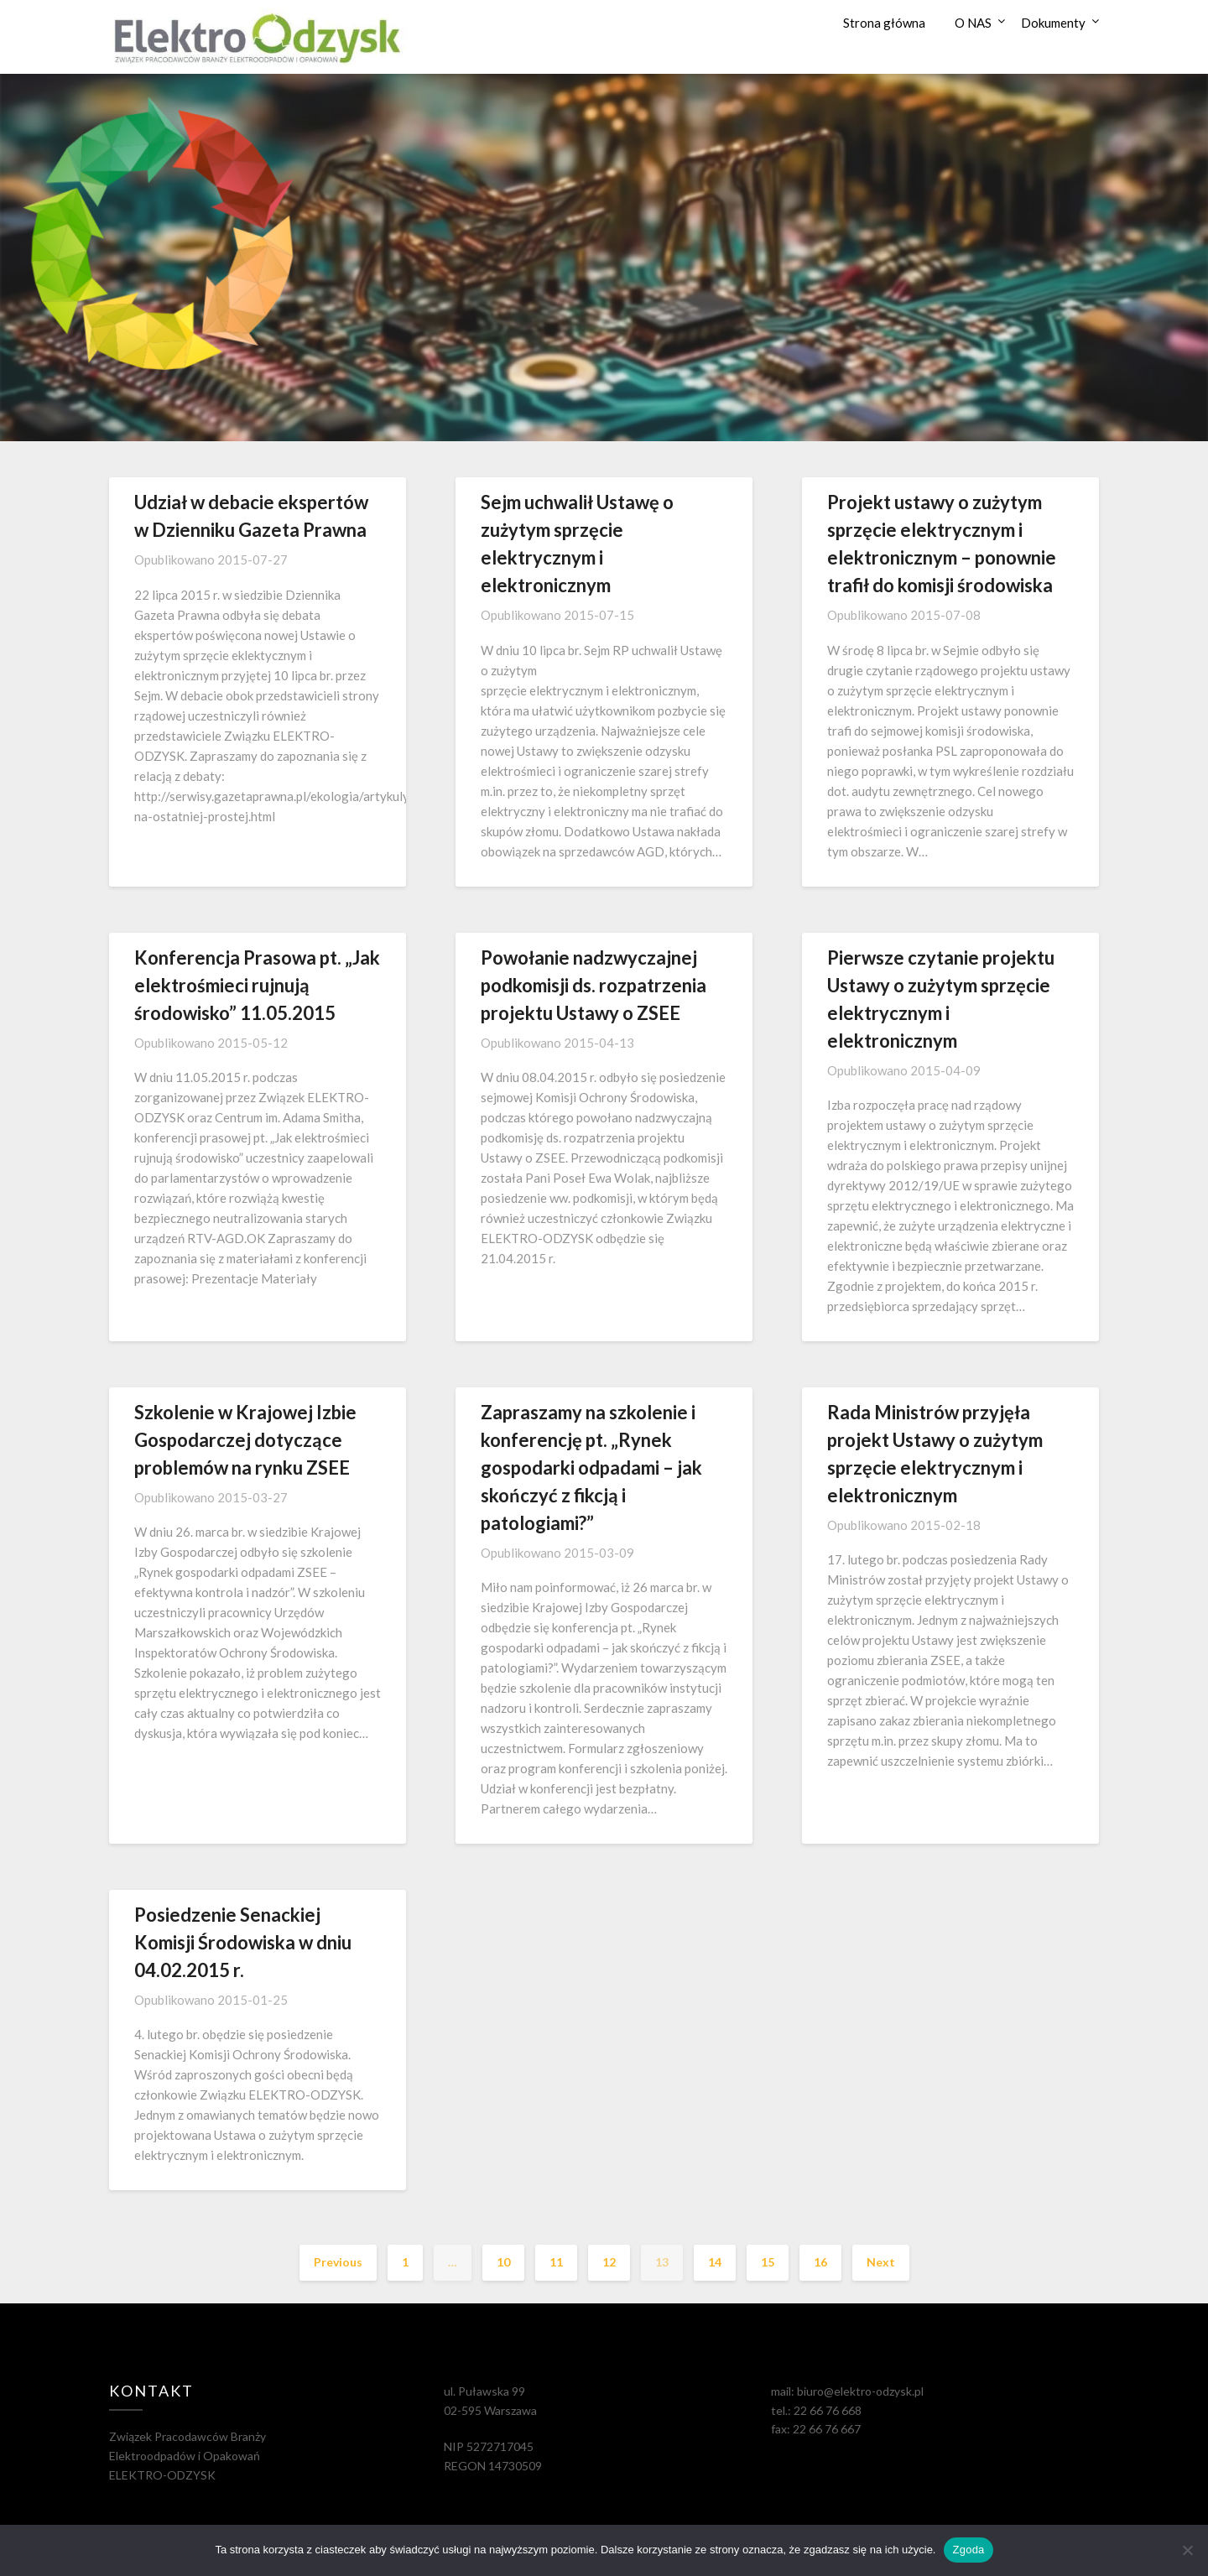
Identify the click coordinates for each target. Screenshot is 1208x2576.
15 (767, 2262)
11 (556, 2262)
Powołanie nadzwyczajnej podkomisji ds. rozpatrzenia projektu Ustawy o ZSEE (593, 985)
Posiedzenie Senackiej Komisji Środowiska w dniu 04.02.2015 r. (242, 1942)
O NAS (973, 22)
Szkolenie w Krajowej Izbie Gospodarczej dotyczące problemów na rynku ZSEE (245, 1440)
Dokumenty (1053, 22)
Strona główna (884, 22)
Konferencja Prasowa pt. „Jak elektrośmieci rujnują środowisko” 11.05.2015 (257, 985)
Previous (338, 2262)
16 (820, 2262)
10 (503, 2262)
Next (881, 2262)
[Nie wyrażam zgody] (1187, 2550)
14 (714, 2262)
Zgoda (968, 2549)
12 (609, 2262)
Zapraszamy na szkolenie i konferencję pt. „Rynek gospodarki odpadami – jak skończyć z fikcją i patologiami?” (591, 1467)
